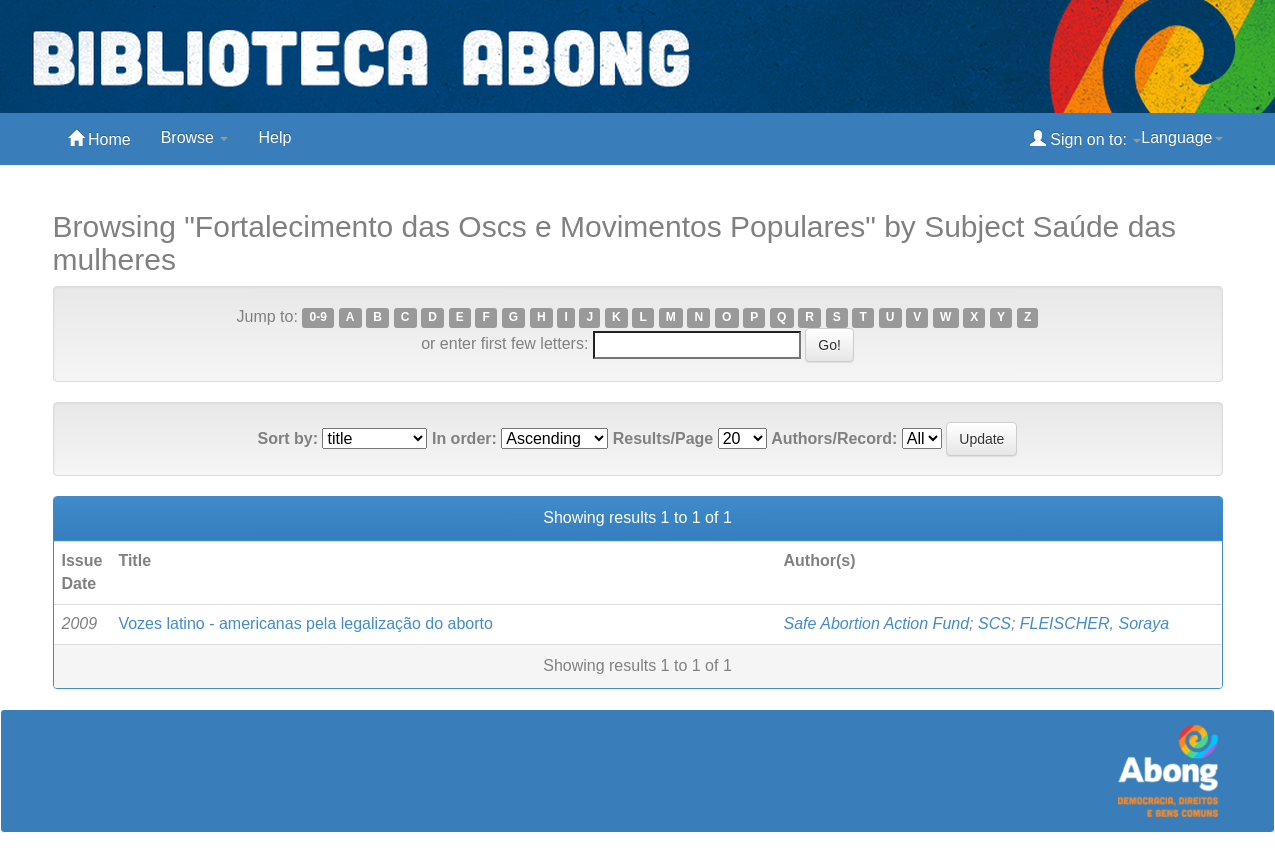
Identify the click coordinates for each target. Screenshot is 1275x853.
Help (274, 137)
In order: (464, 438)
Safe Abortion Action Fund (876, 623)
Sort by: (288, 438)
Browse (195, 137)
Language (1181, 137)
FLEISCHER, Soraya (1094, 623)
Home (99, 138)
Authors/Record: (834, 438)
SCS (994, 623)
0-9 (318, 318)
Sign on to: (1085, 138)
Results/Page (663, 438)
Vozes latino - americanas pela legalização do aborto (305, 623)
